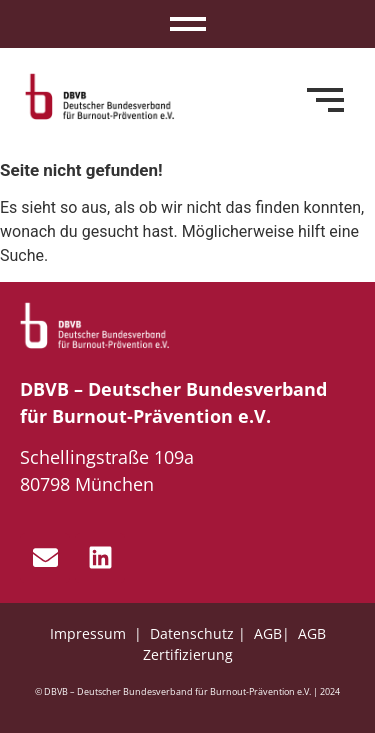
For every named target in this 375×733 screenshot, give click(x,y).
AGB (268, 633)
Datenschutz (192, 633)
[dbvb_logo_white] (95, 325)
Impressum (90, 633)
